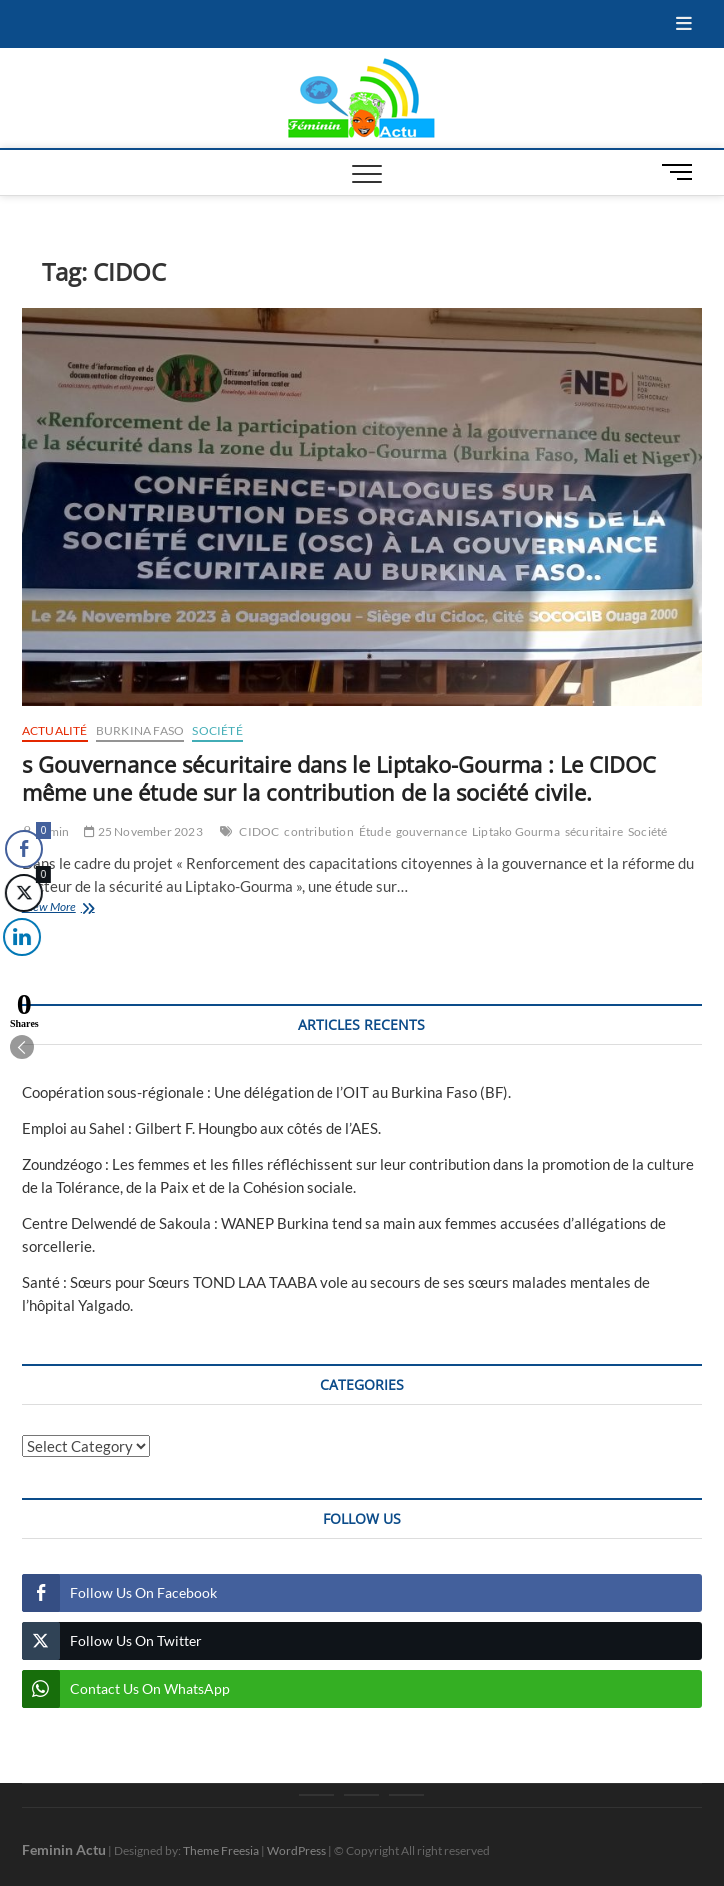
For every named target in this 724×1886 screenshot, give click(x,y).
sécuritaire (594, 831)
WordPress (296, 1850)
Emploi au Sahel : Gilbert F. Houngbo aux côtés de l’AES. (201, 1128)
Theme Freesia (221, 1850)
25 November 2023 (143, 831)
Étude (375, 831)
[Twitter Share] (22, 893)
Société (217, 730)
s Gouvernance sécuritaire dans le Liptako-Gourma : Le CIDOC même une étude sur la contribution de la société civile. (339, 778)
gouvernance (431, 831)
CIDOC (259, 831)
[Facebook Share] (24, 849)
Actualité (55, 730)
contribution (318, 831)
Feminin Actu (64, 1849)
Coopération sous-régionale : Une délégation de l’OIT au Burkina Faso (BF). (266, 1092)
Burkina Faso (140, 730)
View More (81, 908)
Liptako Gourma (516, 831)
